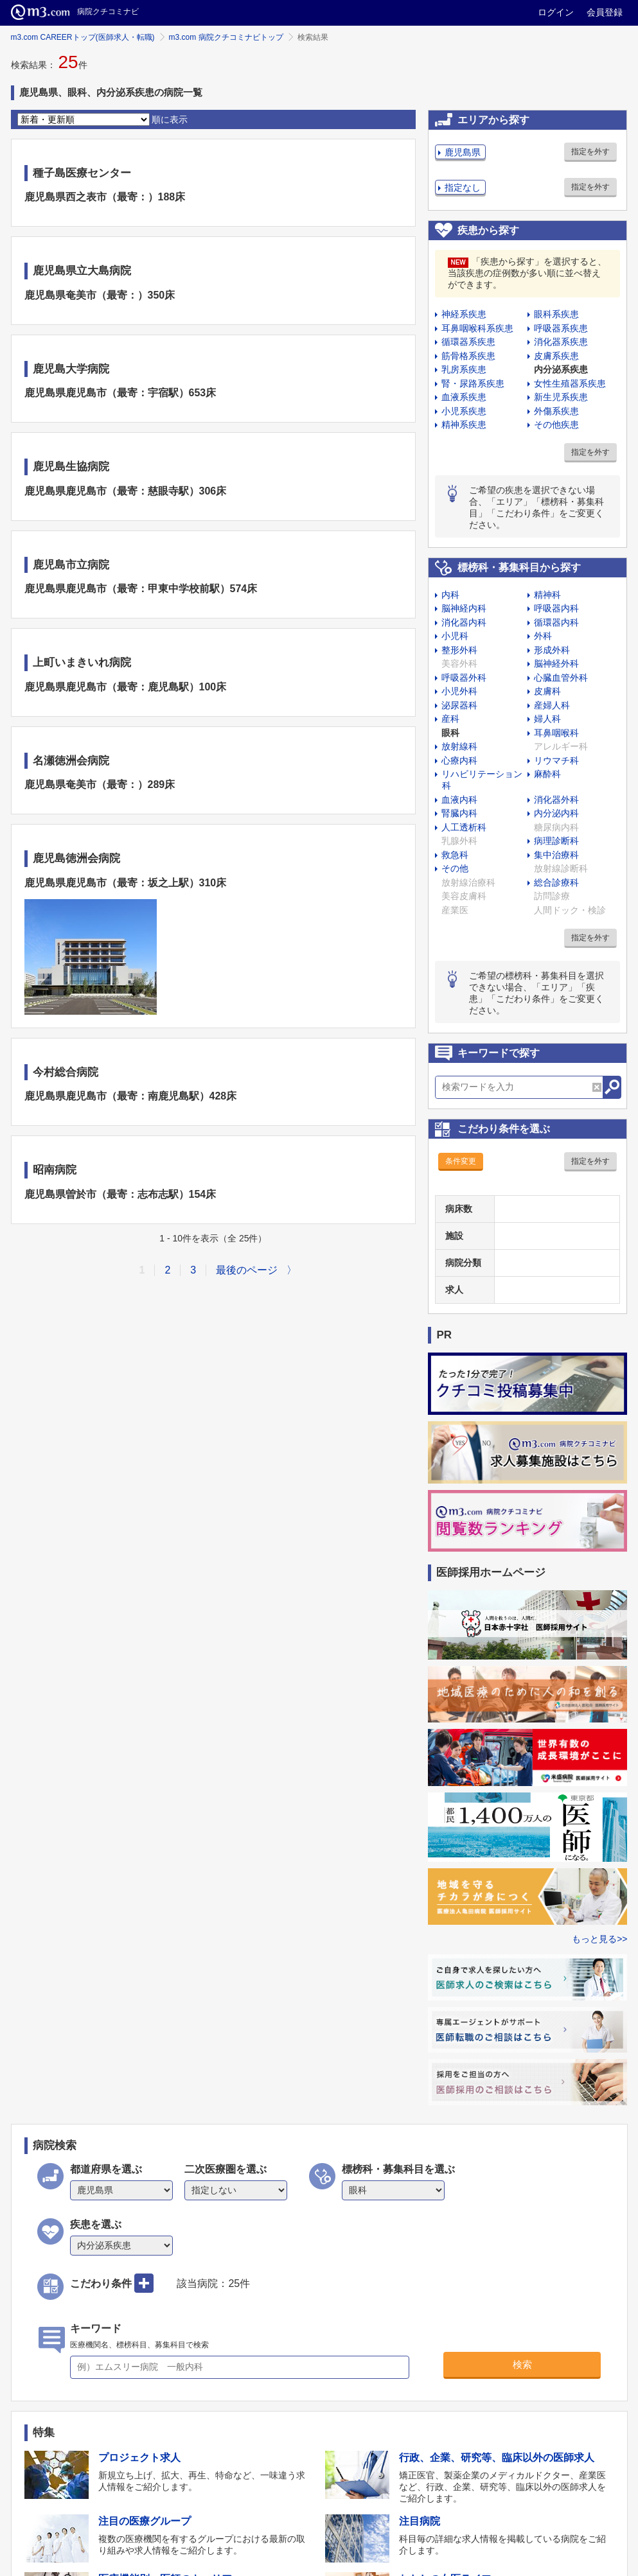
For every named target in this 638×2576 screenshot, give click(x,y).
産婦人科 (552, 705)
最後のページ (247, 1270)
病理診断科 (556, 841)
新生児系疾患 (561, 397)
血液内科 (459, 799)
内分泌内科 (556, 813)
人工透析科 (463, 827)
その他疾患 (556, 424)
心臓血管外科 (561, 677)
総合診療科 (556, 882)
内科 (450, 595)
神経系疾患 (463, 314)
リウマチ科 (556, 760)
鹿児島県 (463, 152)
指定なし (463, 187)
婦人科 (547, 719)
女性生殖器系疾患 (570, 383)
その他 (454, 868)
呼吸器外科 (463, 677)
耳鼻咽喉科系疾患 (477, 328)
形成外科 (552, 650)
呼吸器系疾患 (561, 328)
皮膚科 (547, 691)
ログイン (556, 12)
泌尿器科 (459, 705)
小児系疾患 (463, 411)
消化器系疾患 (561, 342)
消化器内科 (463, 622)
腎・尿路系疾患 (472, 383)
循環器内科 (556, 622)
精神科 (547, 595)
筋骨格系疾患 (468, 356)
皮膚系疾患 (556, 356)
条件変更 (460, 1161)
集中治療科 (556, 855)
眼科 (450, 733)
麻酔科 (547, 774)
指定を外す (590, 151)
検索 (522, 2364)
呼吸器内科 (556, 608)
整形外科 (459, 650)
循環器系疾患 (468, 342)
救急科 (454, 855)
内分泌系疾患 (561, 369)
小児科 (454, 636)
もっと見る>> (599, 1939)
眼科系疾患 (556, 314)
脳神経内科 (463, 608)
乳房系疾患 (463, 369)
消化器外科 (556, 799)
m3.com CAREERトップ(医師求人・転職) (83, 37)
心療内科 (459, 760)
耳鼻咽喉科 (556, 733)
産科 (450, 719)
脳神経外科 (556, 663)
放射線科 (459, 746)
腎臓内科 (459, 813)
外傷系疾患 (556, 411)
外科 (543, 636)
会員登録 (605, 12)
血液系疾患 (463, 397)
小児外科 (459, 691)
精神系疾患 (463, 424)
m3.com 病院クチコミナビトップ (226, 37)
